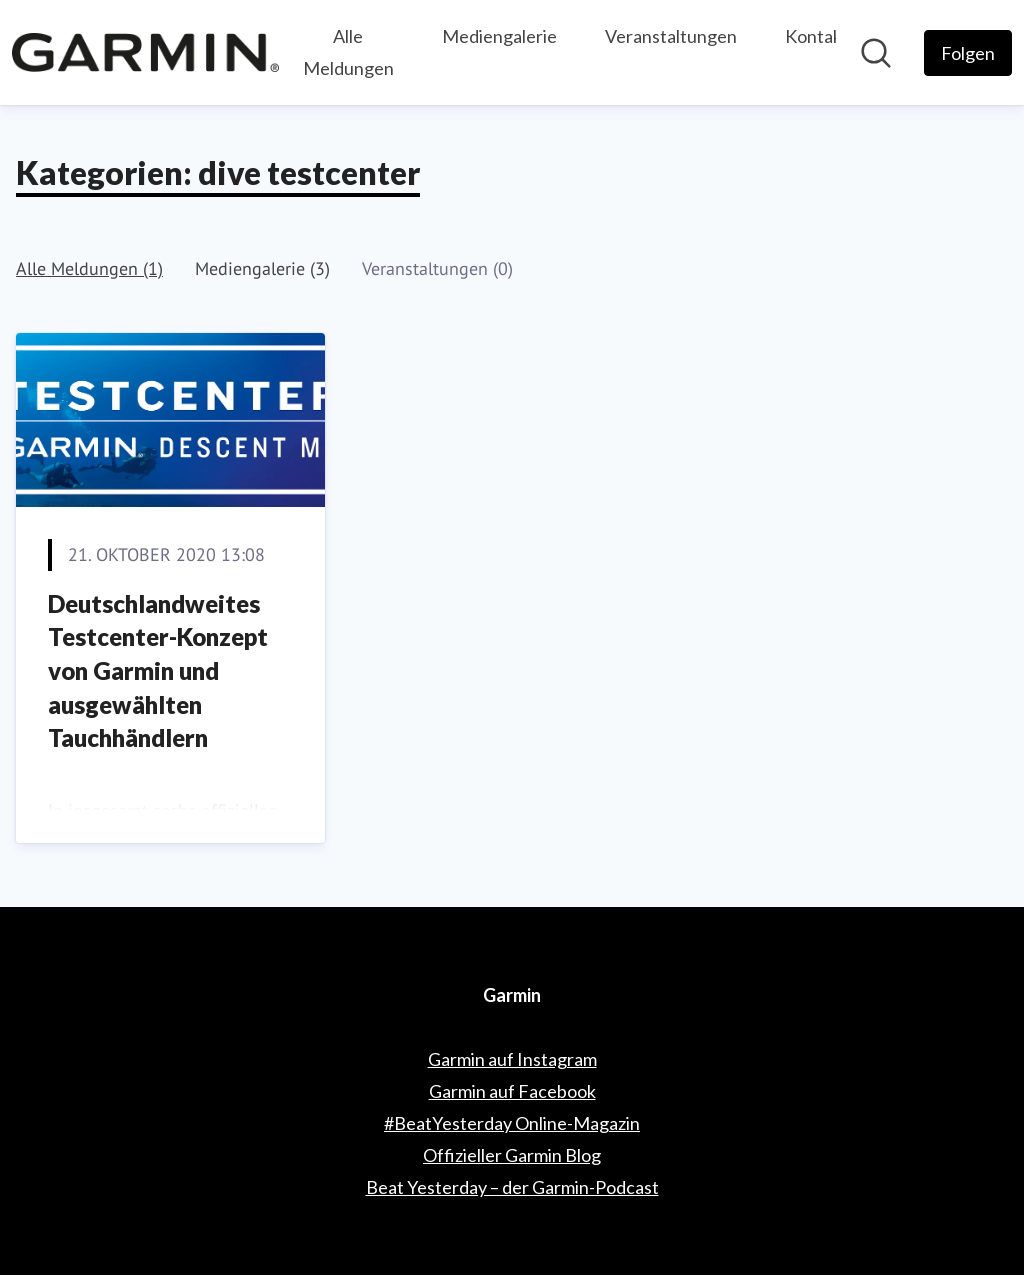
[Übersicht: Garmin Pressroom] (145, 52)
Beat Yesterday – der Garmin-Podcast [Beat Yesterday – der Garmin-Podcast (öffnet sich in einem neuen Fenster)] (512, 1187)
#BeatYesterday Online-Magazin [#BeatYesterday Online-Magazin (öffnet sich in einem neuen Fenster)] (512, 1123)
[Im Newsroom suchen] (876, 53)
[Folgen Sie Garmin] (968, 53)
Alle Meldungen (348, 52)
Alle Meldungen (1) (89, 268)
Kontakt (817, 36)
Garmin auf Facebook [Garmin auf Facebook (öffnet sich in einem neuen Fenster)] (512, 1091)
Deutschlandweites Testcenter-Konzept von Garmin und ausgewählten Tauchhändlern (158, 670)
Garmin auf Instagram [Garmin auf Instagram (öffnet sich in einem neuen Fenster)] (512, 1059)
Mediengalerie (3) (262, 268)
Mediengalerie (499, 36)
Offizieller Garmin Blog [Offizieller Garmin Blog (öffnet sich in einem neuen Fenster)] (512, 1155)
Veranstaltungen (671, 36)
